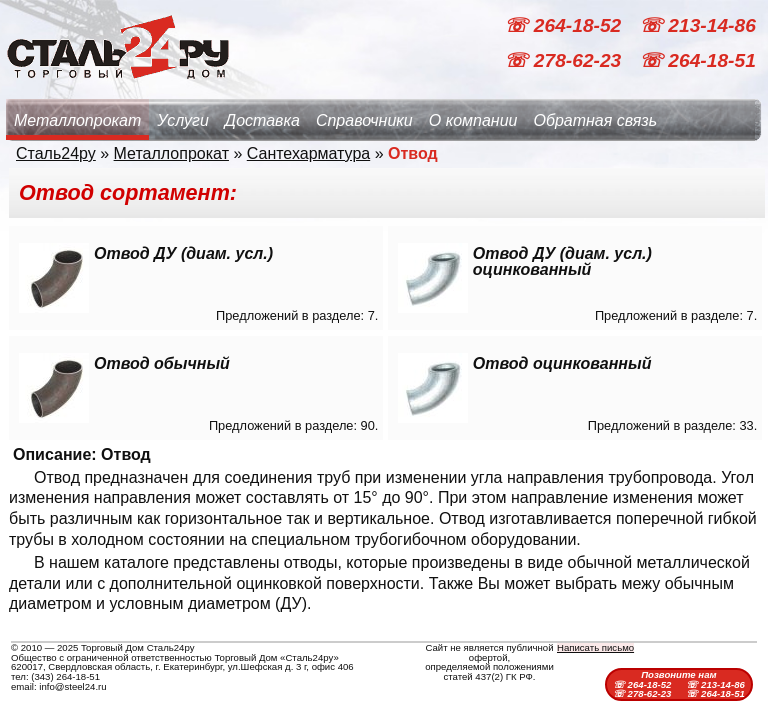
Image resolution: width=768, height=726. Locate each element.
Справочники (364, 120)
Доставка (262, 120)
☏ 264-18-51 (697, 60)
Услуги (183, 120)
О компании (473, 120)
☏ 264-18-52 (565, 25)
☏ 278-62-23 (565, 60)
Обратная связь (595, 120)
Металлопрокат (77, 120)
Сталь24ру (56, 153)
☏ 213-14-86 (697, 25)
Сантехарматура (308, 153)
